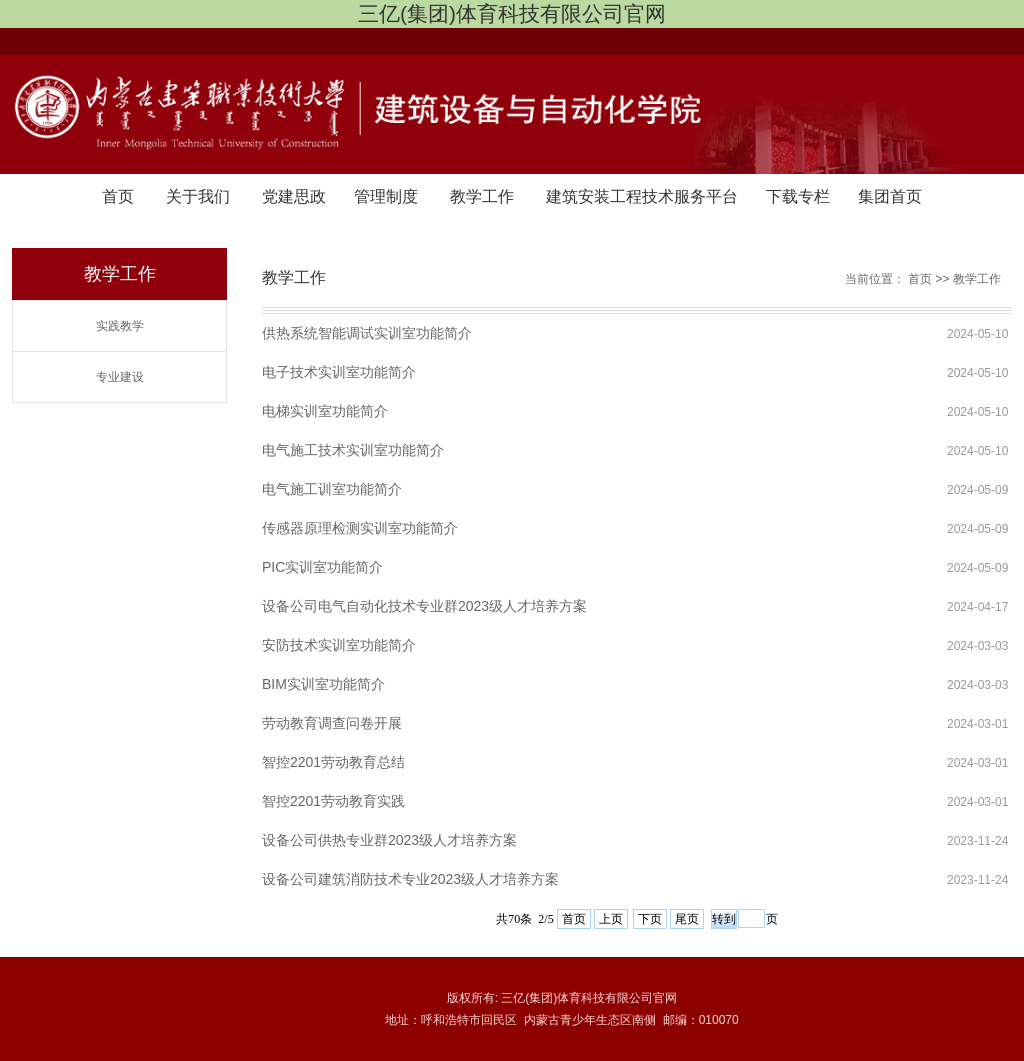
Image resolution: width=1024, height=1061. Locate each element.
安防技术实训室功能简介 (339, 645)
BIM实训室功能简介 (323, 684)
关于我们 (198, 196)
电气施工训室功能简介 (332, 489)
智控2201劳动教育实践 (333, 801)
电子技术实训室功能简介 (339, 372)
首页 (118, 196)
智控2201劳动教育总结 (333, 762)
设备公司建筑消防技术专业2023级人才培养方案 (410, 879)
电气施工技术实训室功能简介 (353, 450)
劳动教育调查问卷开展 (332, 723)
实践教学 (120, 326)
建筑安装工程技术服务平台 (642, 196)
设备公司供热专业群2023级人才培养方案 (389, 840)
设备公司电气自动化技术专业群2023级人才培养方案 (424, 606)
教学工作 (482, 196)
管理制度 (386, 196)
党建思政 (294, 196)
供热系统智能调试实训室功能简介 (367, 333)
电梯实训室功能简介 (325, 411)
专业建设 (120, 377)
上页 (611, 919)
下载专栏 (798, 196)
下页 (650, 919)
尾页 (687, 919)
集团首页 (890, 196)
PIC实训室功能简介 (322, 567)
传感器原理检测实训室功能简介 (360, 528)
